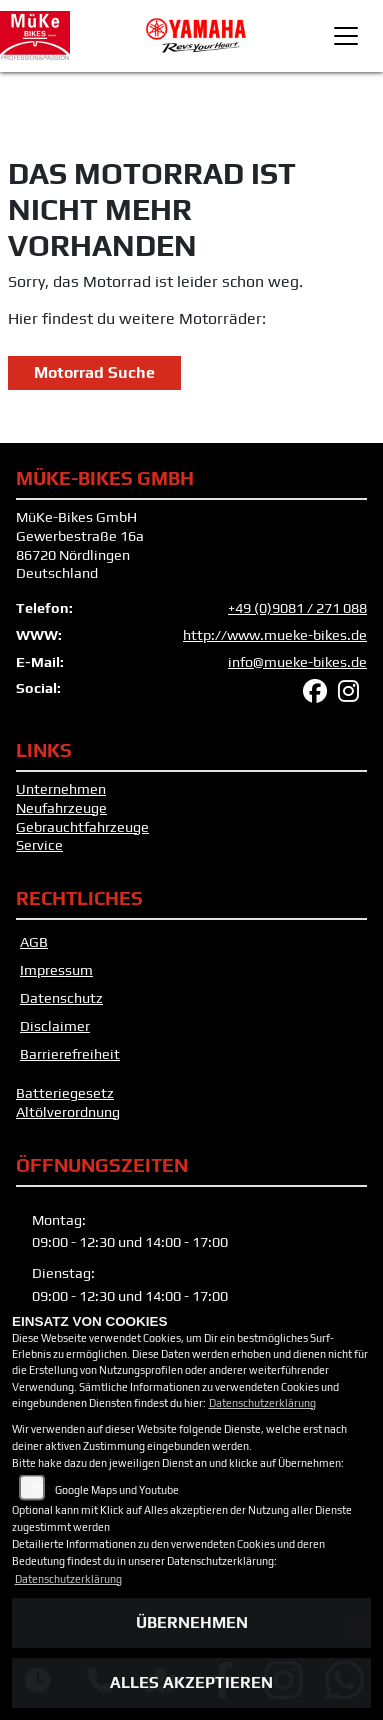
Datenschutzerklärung (262, 1403)
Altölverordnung (68, 1112)
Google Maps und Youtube (117, 1490)
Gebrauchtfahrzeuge (82, 827)
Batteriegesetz (65, 1093)
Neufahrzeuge (61, 808)
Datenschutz (61, 998)
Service (39, 845)
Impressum (56, 970)
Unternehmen (61, 789)
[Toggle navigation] (346, 36)
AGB (34, 942)
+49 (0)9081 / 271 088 (297, 608)
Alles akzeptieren (191, 1682)
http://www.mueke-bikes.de (275, 635)
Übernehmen (192, 1622)
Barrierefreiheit (70, 1054)
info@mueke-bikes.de (297, 662)
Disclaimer (55, 1026)
